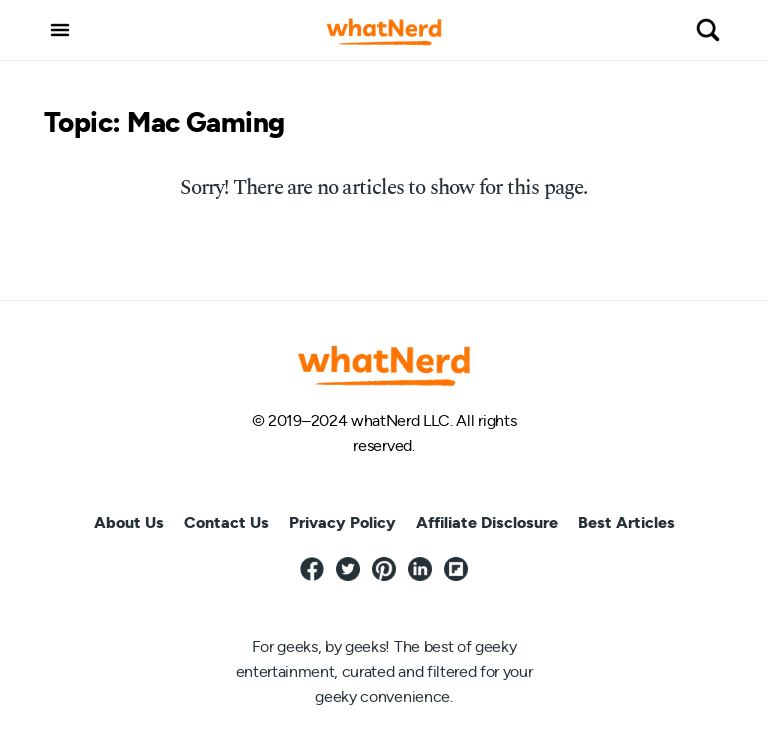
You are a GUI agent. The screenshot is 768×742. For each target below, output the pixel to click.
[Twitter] (348, 570)
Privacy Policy (342, 523)
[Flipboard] (456, 570)
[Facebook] (312, 570)
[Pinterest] (384, 570)
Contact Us (226, 523)
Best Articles (626, 523)
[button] (60, 30)
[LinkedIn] (420, 570)
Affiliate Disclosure (487, 523)
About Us (129, 523)
